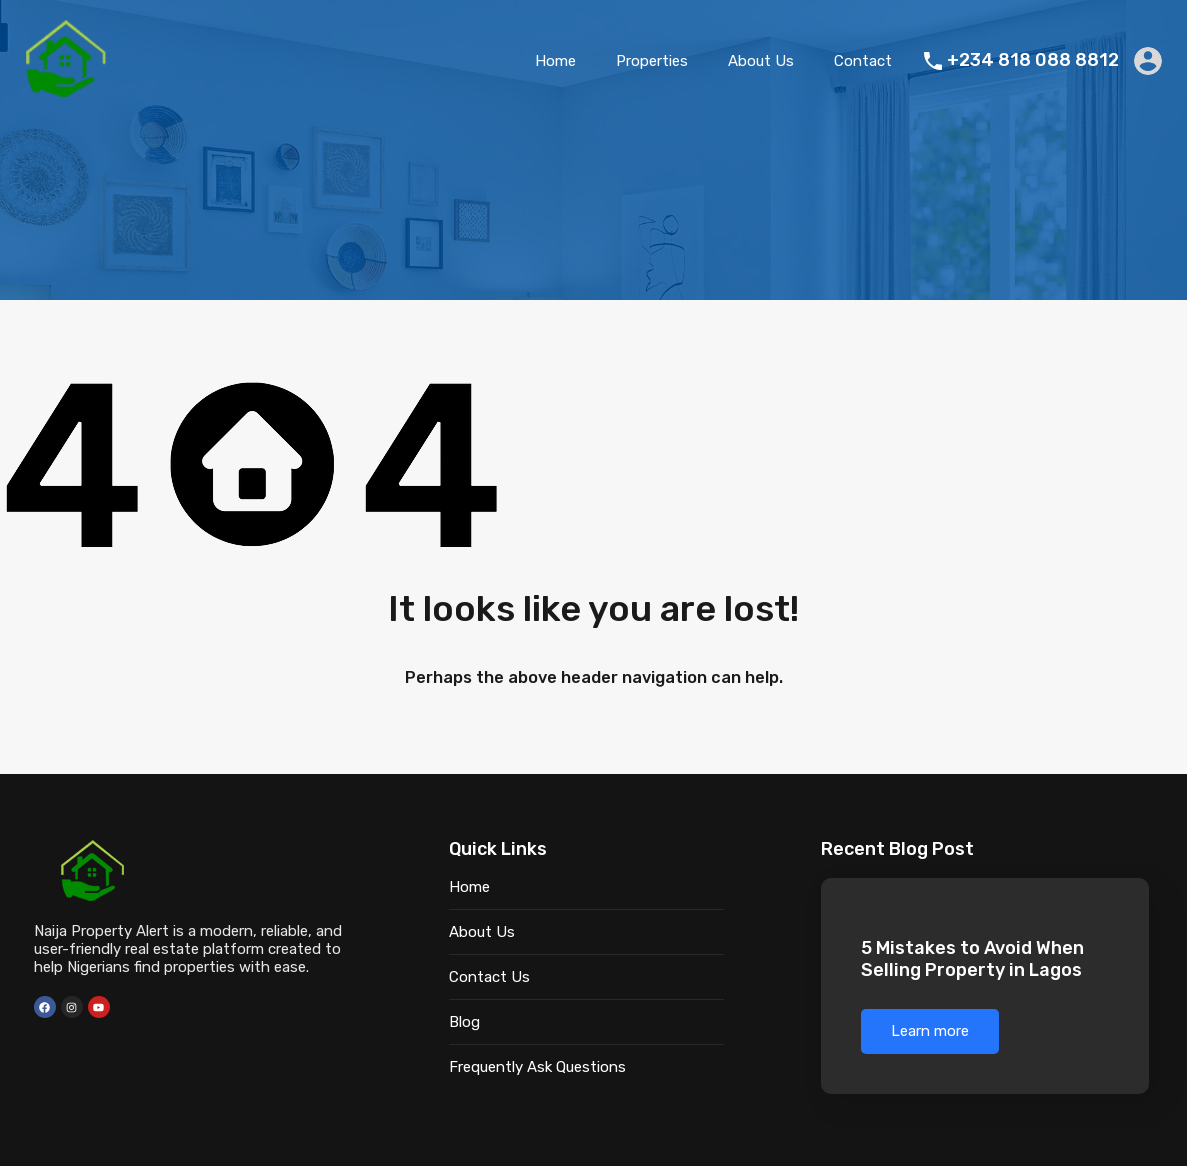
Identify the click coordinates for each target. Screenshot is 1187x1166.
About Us (761, 61)
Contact (863, 61)
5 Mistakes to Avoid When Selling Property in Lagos (972, 962)
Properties (652, 61)
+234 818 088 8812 (1033, 60)
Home (555, 61)
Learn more (930, 1034)
